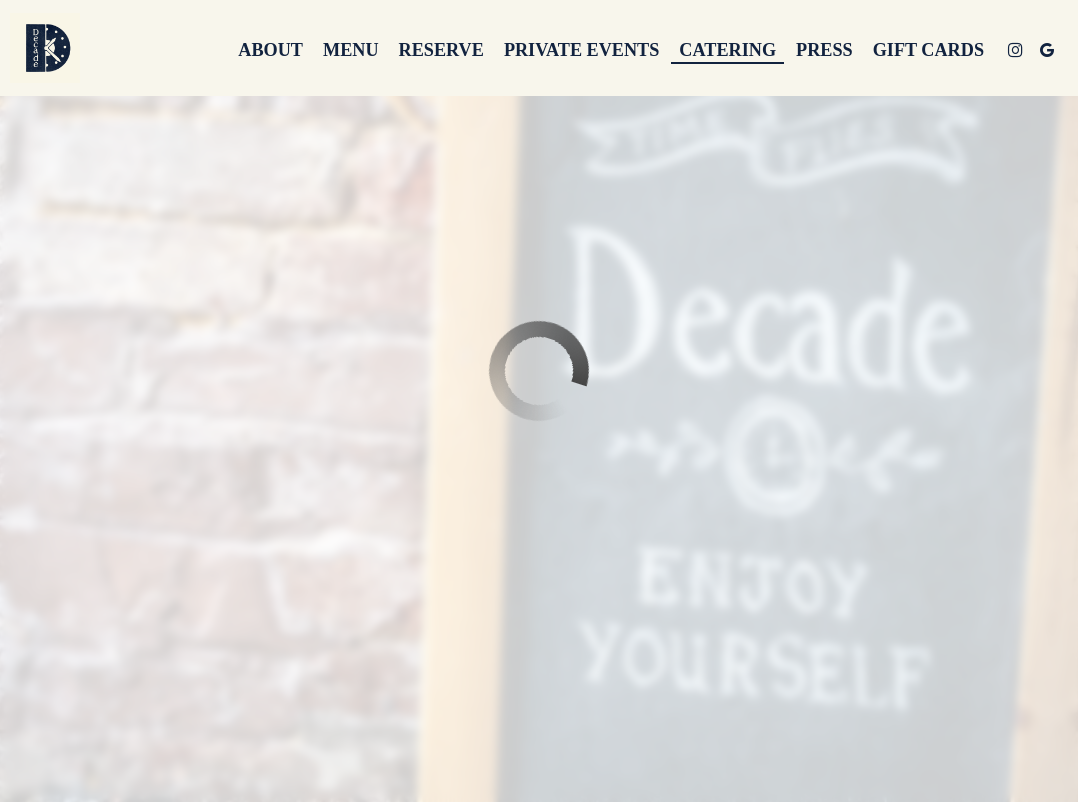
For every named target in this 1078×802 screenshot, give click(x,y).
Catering (727, 50)
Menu (351, 50)
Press (824, 50)
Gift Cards (928, 50)
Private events (581, 50)
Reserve (441, 50)
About (270, 50)
